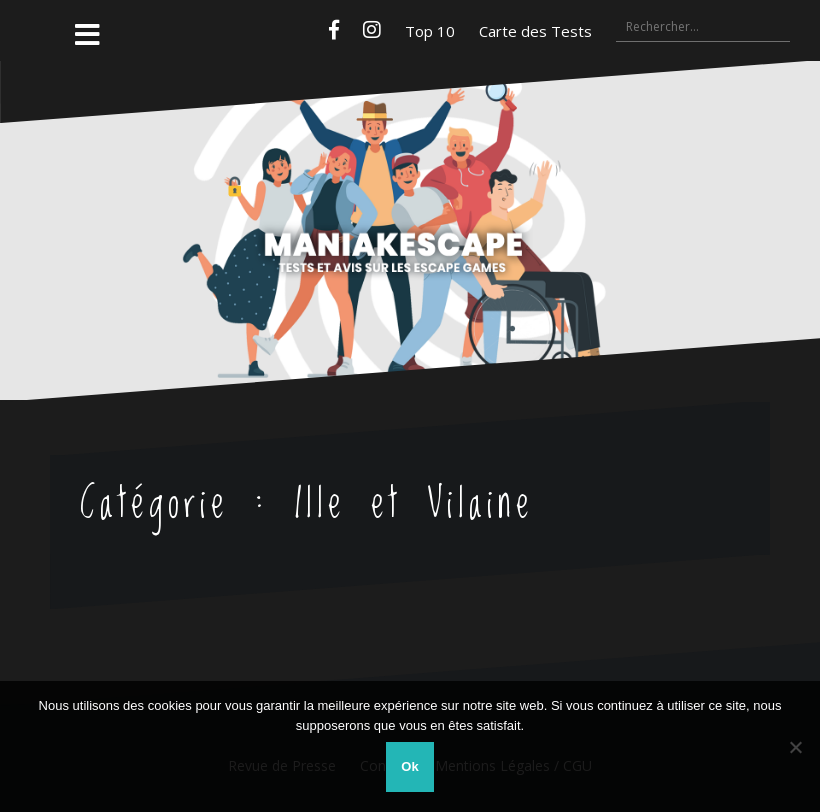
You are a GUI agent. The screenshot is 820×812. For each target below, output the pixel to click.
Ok (409, 766)
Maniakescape (410, 190)
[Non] (795, 747)
